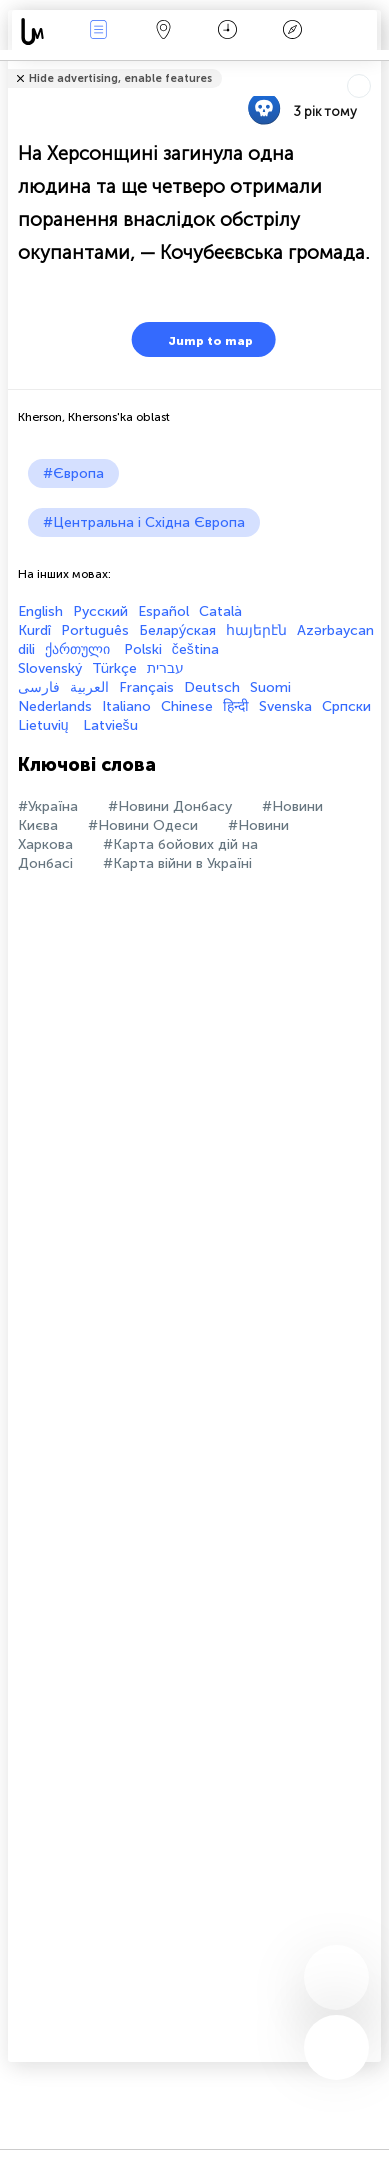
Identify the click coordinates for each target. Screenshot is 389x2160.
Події (99, 31)
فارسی (39, 687)
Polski (143, 649)
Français (146, 687)
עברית (165, 668)
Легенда (293, 31)
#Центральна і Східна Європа (144, 522)
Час (227, 31)
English (40, 611)
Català (220, 611)
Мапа (163, 31)
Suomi (270, 687)
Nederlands (55, 706)
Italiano (126, 706)
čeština (195, 649)
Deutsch (212, 687)
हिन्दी (236, 706)
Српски (346, 706)
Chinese (187, 706)
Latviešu (110, 725)
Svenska (285, 706)
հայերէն (256, 630)
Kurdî (34, 630)
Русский (100, 611)
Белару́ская (177, 630)
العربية (89, 687)
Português (95, 630)
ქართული (79, 649)
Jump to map (198, 339)
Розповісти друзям (370, 65)
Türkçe (114, 668)
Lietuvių (45, 725)
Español (163, 611)
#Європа (73, 473)
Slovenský (50, 668)
